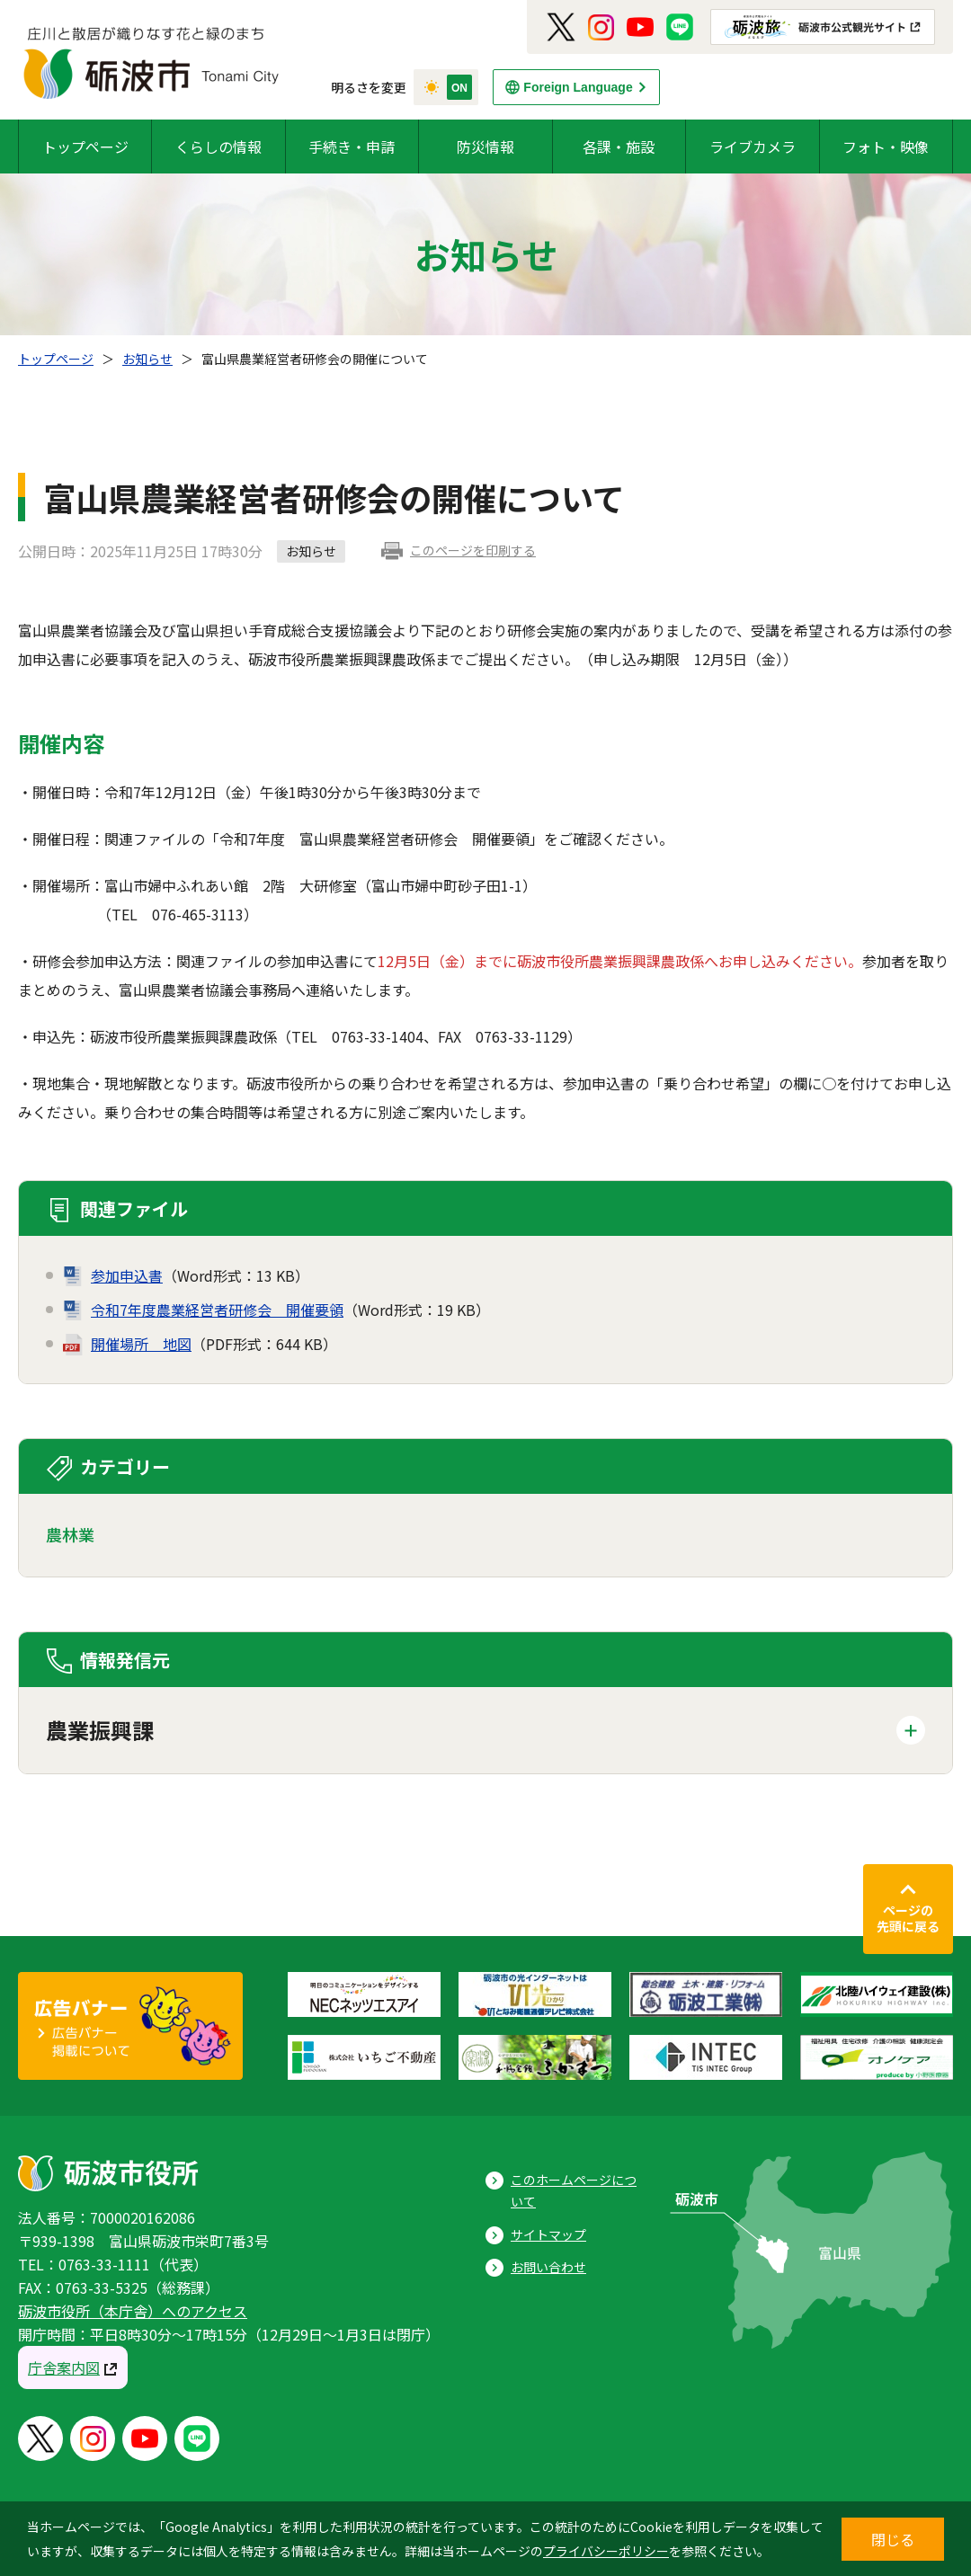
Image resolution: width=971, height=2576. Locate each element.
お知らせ (147, 359)
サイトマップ (548, 2234)
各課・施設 (619, 146)
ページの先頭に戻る (908, 1918)
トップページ (85, 146)
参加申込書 (127, 1275)
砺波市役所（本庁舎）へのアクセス (132, 2311)
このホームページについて (574, 2191)
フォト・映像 (885, 146)
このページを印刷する (473, 550)
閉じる (892, 2539)
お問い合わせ (548, 2267)
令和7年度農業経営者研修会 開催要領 (217, 1309)
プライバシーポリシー (606, 2551)
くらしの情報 (218, 146)
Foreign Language (577, 87)
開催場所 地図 (141, 1344)
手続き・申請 (351, 146)
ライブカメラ (752, 146)
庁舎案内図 (64, 2367)
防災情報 (485, 146)
